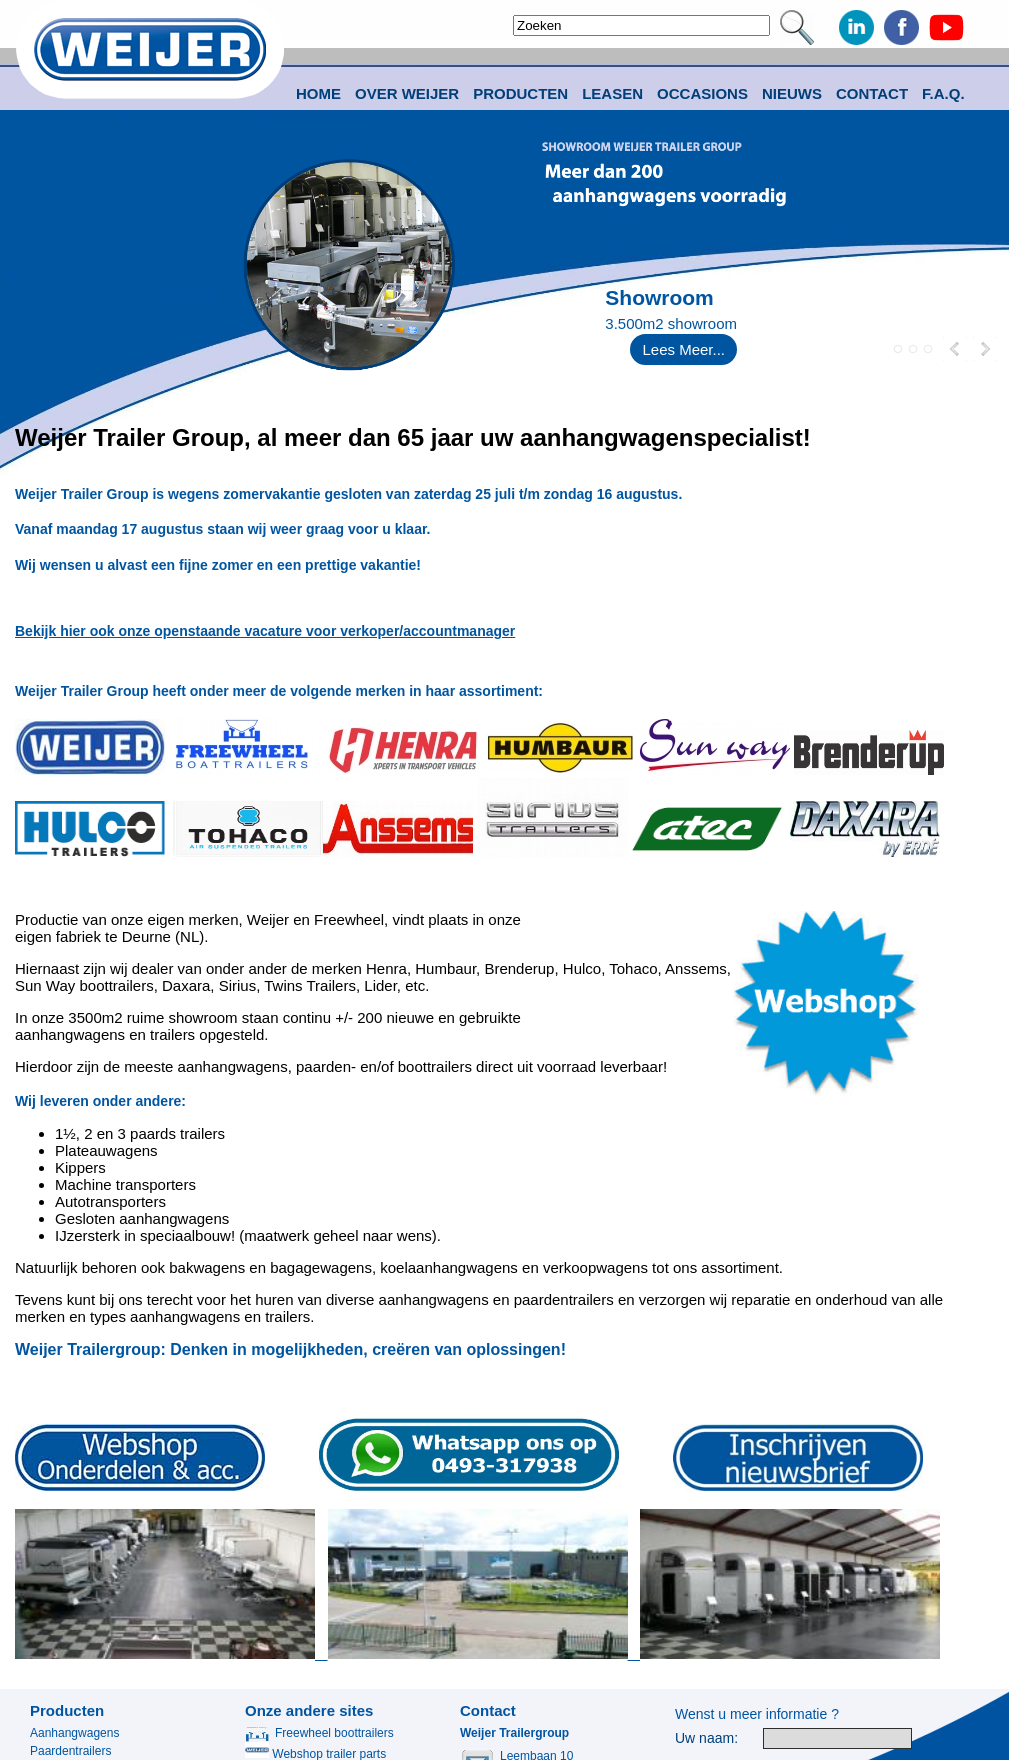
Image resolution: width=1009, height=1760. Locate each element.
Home (318, 93)
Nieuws (792, 93)
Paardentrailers (70, 1751)
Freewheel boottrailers (319, 1733)
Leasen (612, 93)
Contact (872, 93)
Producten (67, 1710)
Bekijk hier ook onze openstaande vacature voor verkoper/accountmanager (265, 631)
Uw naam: (706, 1738)
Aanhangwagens (74, 1733)
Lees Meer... (683, 349)
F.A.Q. (943, 93)
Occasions (702, 93)
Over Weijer (407, 93)
